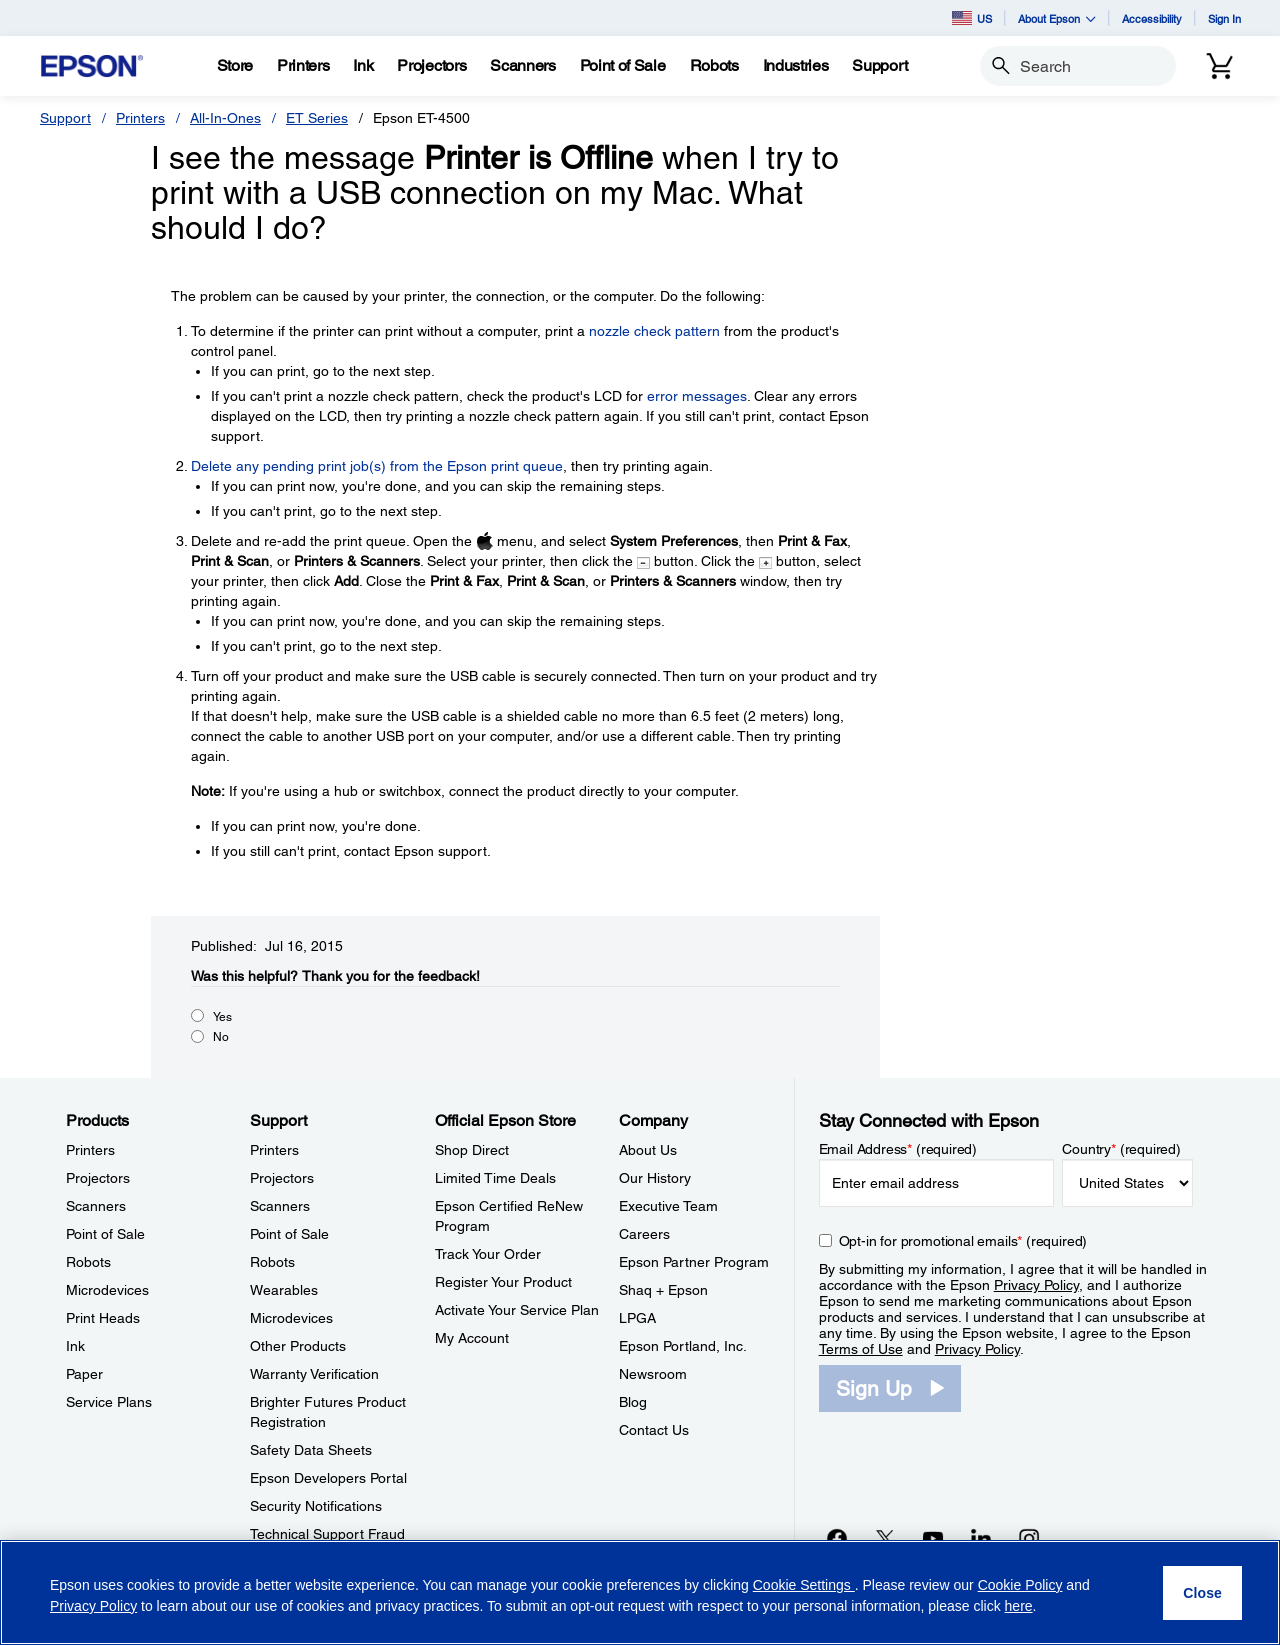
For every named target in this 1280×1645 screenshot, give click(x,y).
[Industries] (796, 66)
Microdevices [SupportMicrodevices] (291, 1318)
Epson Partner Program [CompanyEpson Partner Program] (694, 1262)
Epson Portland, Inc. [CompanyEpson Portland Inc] (683, 1346)
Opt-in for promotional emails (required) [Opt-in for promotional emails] (963, 1241)
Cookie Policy (1020, 1585)
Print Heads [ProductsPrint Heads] (103, 1318)
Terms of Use (861, 1349)
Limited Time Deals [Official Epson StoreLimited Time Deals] (495, 1178)
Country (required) (1121, 1149)
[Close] (1202, 1593)
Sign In (1224, 18)
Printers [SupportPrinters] (274, 1150)
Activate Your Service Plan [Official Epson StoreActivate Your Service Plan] (517, 1310)
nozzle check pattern (654, 331)
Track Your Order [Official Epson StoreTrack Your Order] (488, 1254)
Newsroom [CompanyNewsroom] (653, 1374)
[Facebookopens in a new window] (837, 1538)
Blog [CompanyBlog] (633, 1402)
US (972, 18)
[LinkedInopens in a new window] (981, 1538)
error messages (697, 396)
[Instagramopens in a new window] (1029, 1538)
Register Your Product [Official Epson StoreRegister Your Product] (503, 1282)
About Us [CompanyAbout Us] (648, 1150)
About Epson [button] (1057, 18)
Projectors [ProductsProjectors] (98, 1178)
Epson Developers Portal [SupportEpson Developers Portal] (328, 1478)
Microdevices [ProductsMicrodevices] (107, 1290)
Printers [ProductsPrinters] (90, 1150)
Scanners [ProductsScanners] (96, 1206)
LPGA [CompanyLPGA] (637, 1318)
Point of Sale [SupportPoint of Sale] (289, 1234)
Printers (140, 118)
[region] (640, 1592)
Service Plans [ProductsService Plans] (109, 1402)
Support (65, 118)
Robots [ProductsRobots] (88, 1262)
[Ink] (363, 66)
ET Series (317, 118)
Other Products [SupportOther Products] (298, 1346)
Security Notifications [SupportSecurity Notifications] (316, 1506)
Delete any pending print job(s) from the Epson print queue (377, 466)
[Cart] (1220, 66)
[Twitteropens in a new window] (885, 1538)
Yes (222, 1017)
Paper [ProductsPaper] (84, 1374)
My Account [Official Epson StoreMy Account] (472, 1338)
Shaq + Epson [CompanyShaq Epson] (663, 1290)
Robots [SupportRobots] (272, 1262)
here (1019, 1606)
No (221, 1037)
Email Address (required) (898, 1149)
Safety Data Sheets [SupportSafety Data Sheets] (311, 1450)
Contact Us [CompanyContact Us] (654, 1430)
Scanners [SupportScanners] (280, 1206)
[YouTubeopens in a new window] (933, 1538)
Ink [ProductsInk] (75, 1346)
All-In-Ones (225, 118)
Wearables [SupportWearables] (284, 1290)
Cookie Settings (804, 1585)
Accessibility (1152, 18)
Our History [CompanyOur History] (655, 1178)
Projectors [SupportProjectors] (282, 1178)
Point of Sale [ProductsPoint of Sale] (105, 1234)
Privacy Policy (1036, 1285)
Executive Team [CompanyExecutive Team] (668, 1206)
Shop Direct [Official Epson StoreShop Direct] (472, 1150)
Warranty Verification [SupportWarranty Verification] (314, 1374)
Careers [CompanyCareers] (644, 1234)
